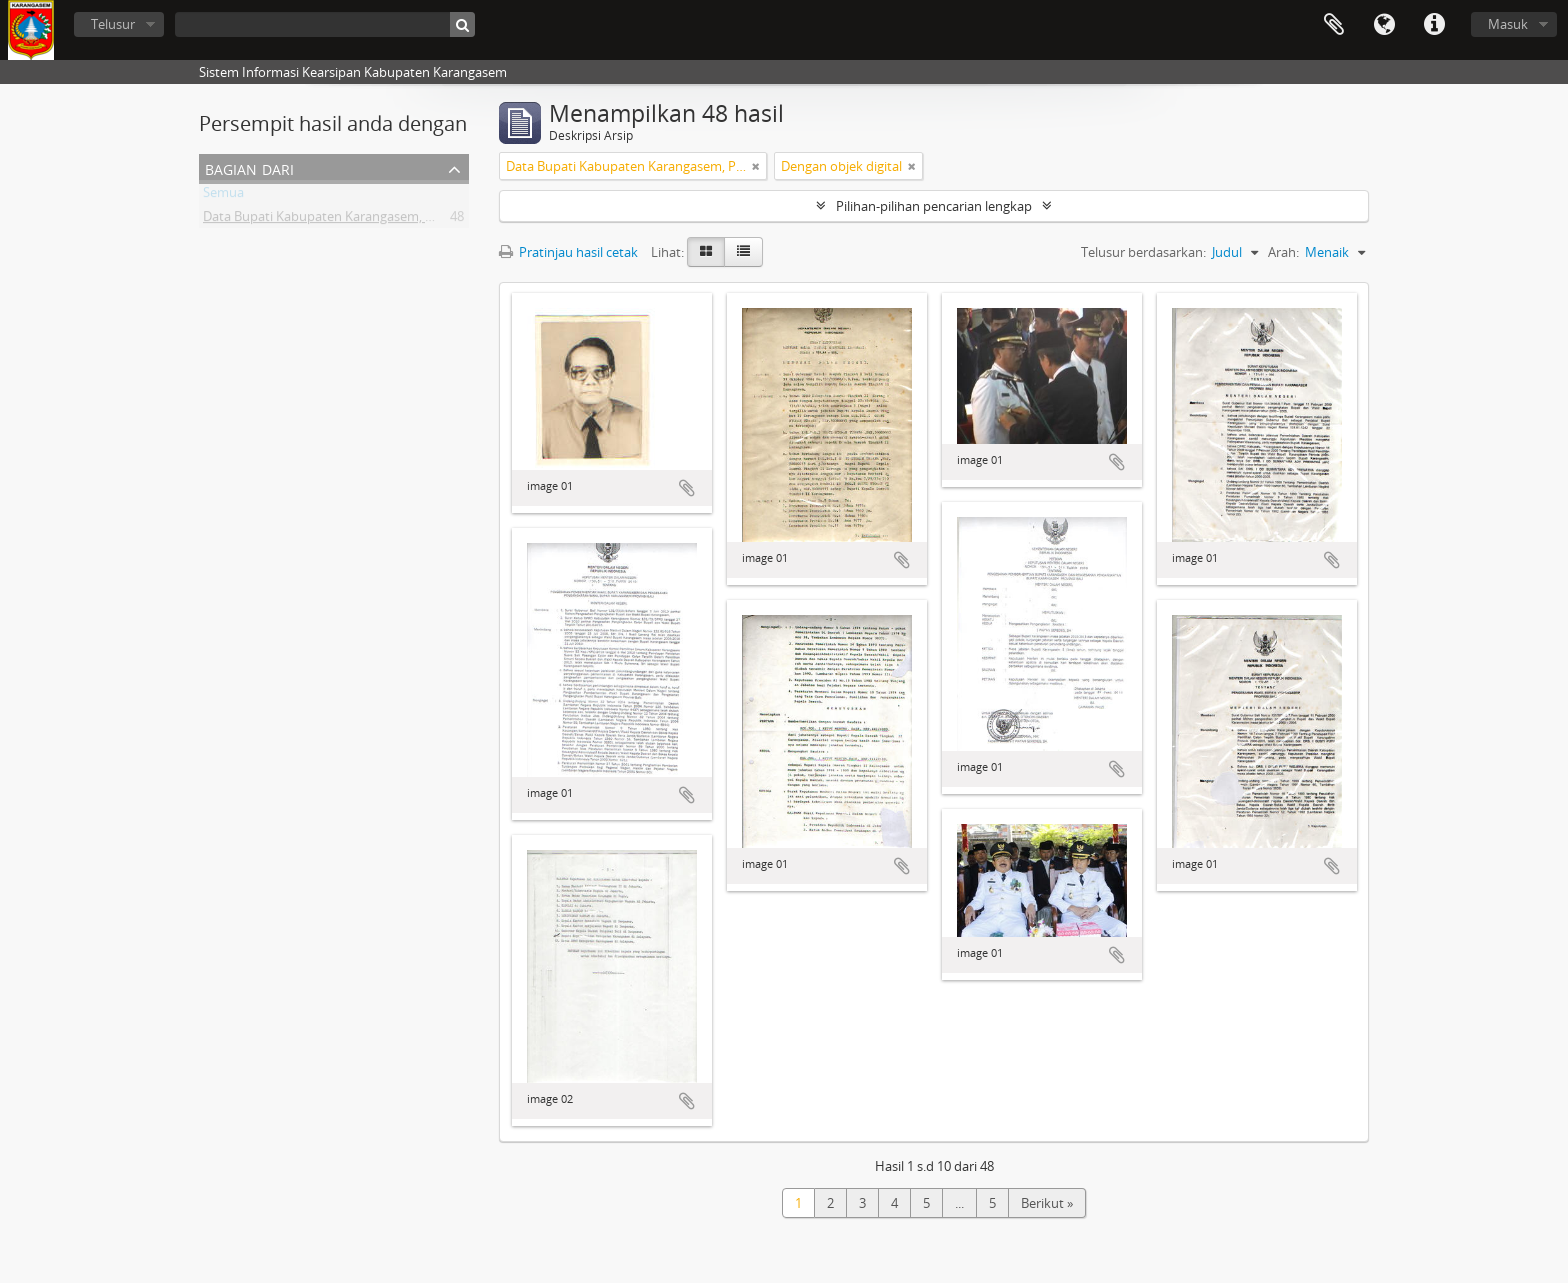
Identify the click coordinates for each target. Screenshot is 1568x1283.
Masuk (1508, 24)
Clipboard (1334, 25)
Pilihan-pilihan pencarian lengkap (934, 206)
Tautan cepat (1434, 25)
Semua (223, 196)
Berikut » (1047, 1203)
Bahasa (1384, 25)
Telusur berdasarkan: (1143, 252)
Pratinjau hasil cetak (568, 252)
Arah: (1283, 252)
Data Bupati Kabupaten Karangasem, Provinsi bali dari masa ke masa (406, 220)
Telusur (113, 24)
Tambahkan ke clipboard (687, 488)
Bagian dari (249, 167)
